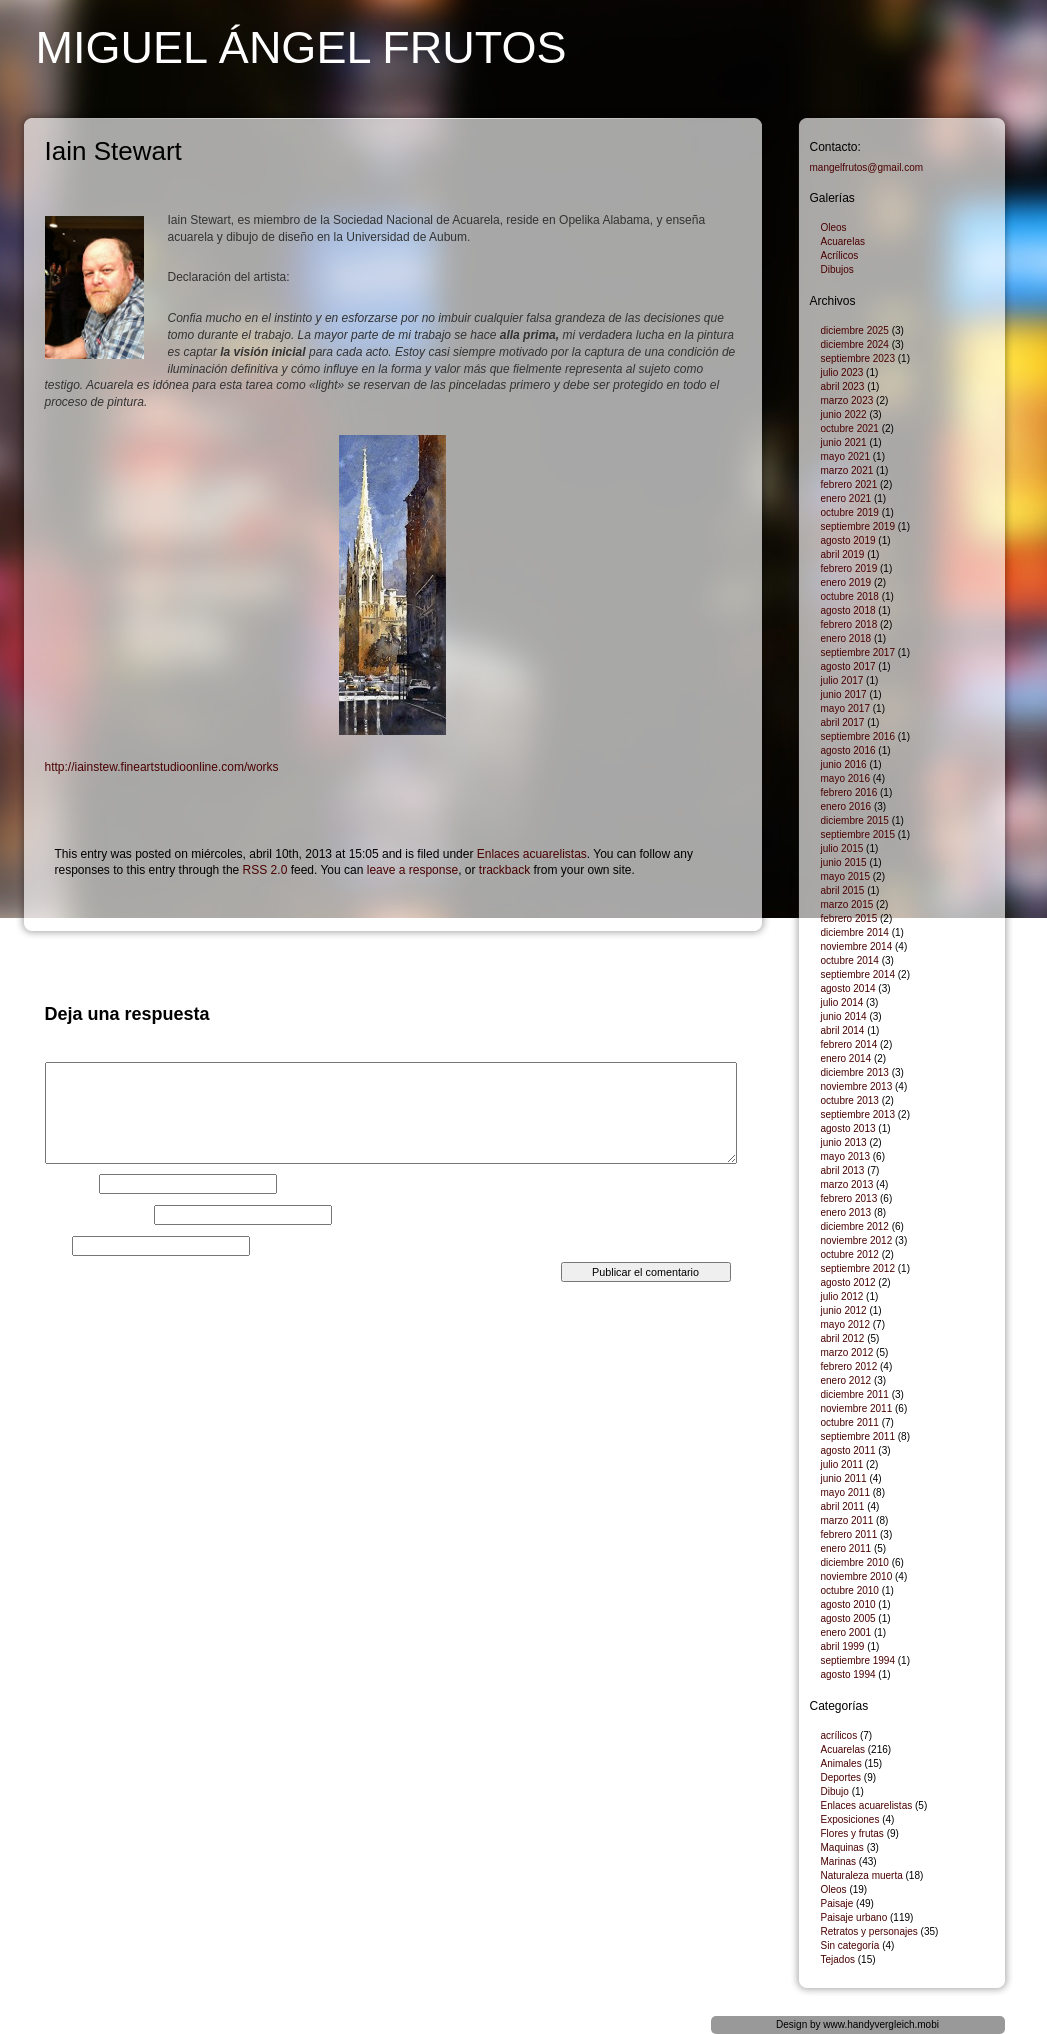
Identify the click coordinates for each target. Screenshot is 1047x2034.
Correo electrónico (98, 1215)
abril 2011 (843, 1506)
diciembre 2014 (855, 932)
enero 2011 (846, 1548)
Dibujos (837, 269)
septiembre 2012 (858, 1268)
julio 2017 (842, 680)
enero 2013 (846, 1212)
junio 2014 (844, 1016)
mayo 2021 (845, 456)
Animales (841, 1763)
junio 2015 (844, 862)
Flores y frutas (852, 1833)
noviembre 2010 (857, 1576)
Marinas (839, 1861)
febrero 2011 (849, 1534)
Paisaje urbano (854, 1917)
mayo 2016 (845, 778)
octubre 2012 (850, 1254)
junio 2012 (844, 1310)
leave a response (412, 870)
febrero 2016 (849, 792)
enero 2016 (846, 806)
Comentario (80, 1056)
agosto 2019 (848, 540)
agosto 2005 (848, 1618)
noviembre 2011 (857, 1408)
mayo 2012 (845, 1324)
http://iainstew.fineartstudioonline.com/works (162, 767)
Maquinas (842, 1847)
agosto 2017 (848, 666)
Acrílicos (840, 255)
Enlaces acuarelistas (532, 854)
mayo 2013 (845, 1156)
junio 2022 (844, 414)
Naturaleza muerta (862, 1875)
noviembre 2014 (857, 946)
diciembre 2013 (855, 1072)
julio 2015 (842, 848)
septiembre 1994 (858, 1660)
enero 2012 (846, 1380)
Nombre (70, 1184)
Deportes (841, 1777)
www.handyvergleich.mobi (881, 2024)
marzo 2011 (847, 1520)
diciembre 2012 (855, 1226)
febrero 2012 (849, 1366)
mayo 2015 (845, 876)
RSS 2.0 (265, 870)
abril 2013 (843, 1170)
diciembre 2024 (855, 344)
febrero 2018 (849, 624)
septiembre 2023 (858, 358)
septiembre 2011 (858, 1436)
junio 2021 (844, 442)
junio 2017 (844, 694)
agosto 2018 (848, 610)
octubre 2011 (850, 1422)
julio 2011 (842, 1464)
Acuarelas (843, 241)
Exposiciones (850, 1819)
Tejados (838, 1959)
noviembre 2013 (857, 1086)
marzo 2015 (847, 904)
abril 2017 (843, 722)
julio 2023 (842, 372)
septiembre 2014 (858, 974)
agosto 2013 (848, 1128)
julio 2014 (842, 1002)
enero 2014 (846, 1058)
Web (57, 1246)
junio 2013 (844, 1142)
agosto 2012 (848, 1282)
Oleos (834, 227)
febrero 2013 (849, 1198)
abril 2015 (843, 890)
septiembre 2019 (858, 526)
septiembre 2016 (858, 736)
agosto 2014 (848, 988)
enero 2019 (846, 582)
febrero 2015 (849, 918)
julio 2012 (842, 1296)
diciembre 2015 (855, 820)
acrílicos (839, 1735)
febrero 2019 (849, 568)
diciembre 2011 (855, 1394)
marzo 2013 (847, 1184)
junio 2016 (844, 764)
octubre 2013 (850, 1100)
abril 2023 (843, 386)
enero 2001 (846, 1632)
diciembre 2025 (855, 330)
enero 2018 (846, 638)
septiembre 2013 (858, 1114)
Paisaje (837, 1903)
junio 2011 (844, 1478)
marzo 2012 (847, 1352)
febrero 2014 (849, 1044)
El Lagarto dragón (89, 955)
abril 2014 (843, 1030)
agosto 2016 (848, 750)
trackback (504, 870)
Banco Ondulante (700, 955)
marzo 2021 (847, 470)
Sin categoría (850, 1945)
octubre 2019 (850, 512)
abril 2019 (843, 554)
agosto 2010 (848, 1604)
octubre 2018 (850, 596)
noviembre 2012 (857, 1240)
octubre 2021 (850, 428)
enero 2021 (846, 498)
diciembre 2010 (855, 1562)
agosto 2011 (848, 1450)
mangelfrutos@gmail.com (867, 167)
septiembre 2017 (858, 652)
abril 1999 (843, 1646)
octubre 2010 (850, 1590)
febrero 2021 (849, 484)
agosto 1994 (848, 1674)
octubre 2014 (850, 960)
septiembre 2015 (858, 834)
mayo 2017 (845, 708)
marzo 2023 (847, 400)
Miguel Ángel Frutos (301, 47)
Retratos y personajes (869, 1931)
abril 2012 (843, 1338)
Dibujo (835, 1791)
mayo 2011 (845, 1492)
